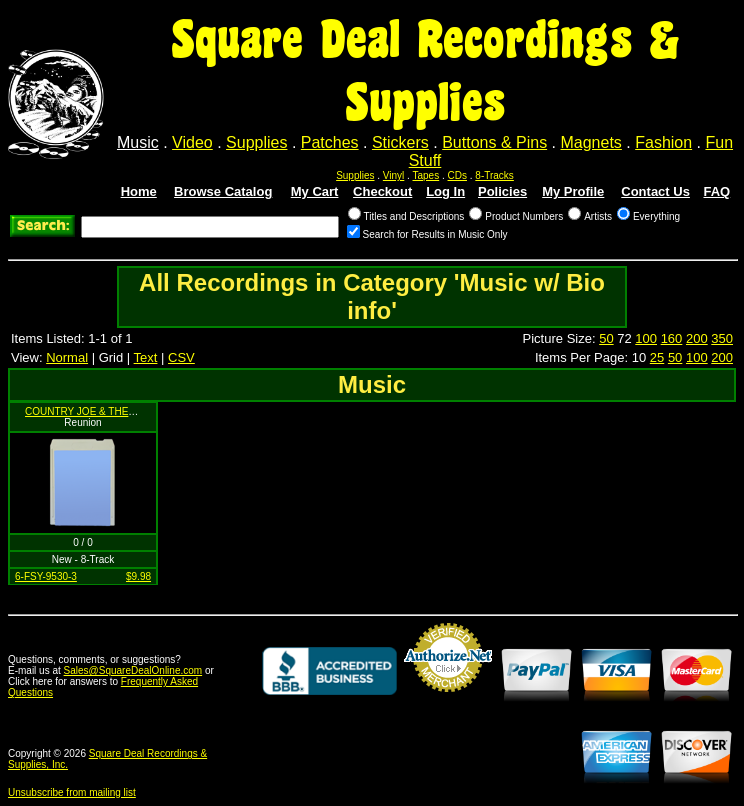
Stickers (400, 142)
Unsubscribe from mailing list (72, 792)
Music (138, 142)
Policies (502, 191)
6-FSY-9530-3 (46, 576)
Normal (67, 357)
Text (146, 357)
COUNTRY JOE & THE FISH (89, 411)
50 (606, 338)
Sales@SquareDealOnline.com (133, 670)
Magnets (590, 142)
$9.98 (138, 576)
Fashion (663, 142)
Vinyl (394, 175)
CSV (181, 357)
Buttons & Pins (494, 142)
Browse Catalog (223, 191)
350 (722, 338)
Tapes (426, 175)
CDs (457, 175)
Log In (445, 191)
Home (139, 191)
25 (657, 357)
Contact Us (655, 191)
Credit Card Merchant (448, 700)
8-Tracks (494, 175)
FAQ (716, 191)
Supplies (256, 142)
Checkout (382, 191)
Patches (330, 142)
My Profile (573, 191)
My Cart (315, 191)
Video (192, 142)
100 (646, 338)
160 (672, 338)
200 (697, 338)
